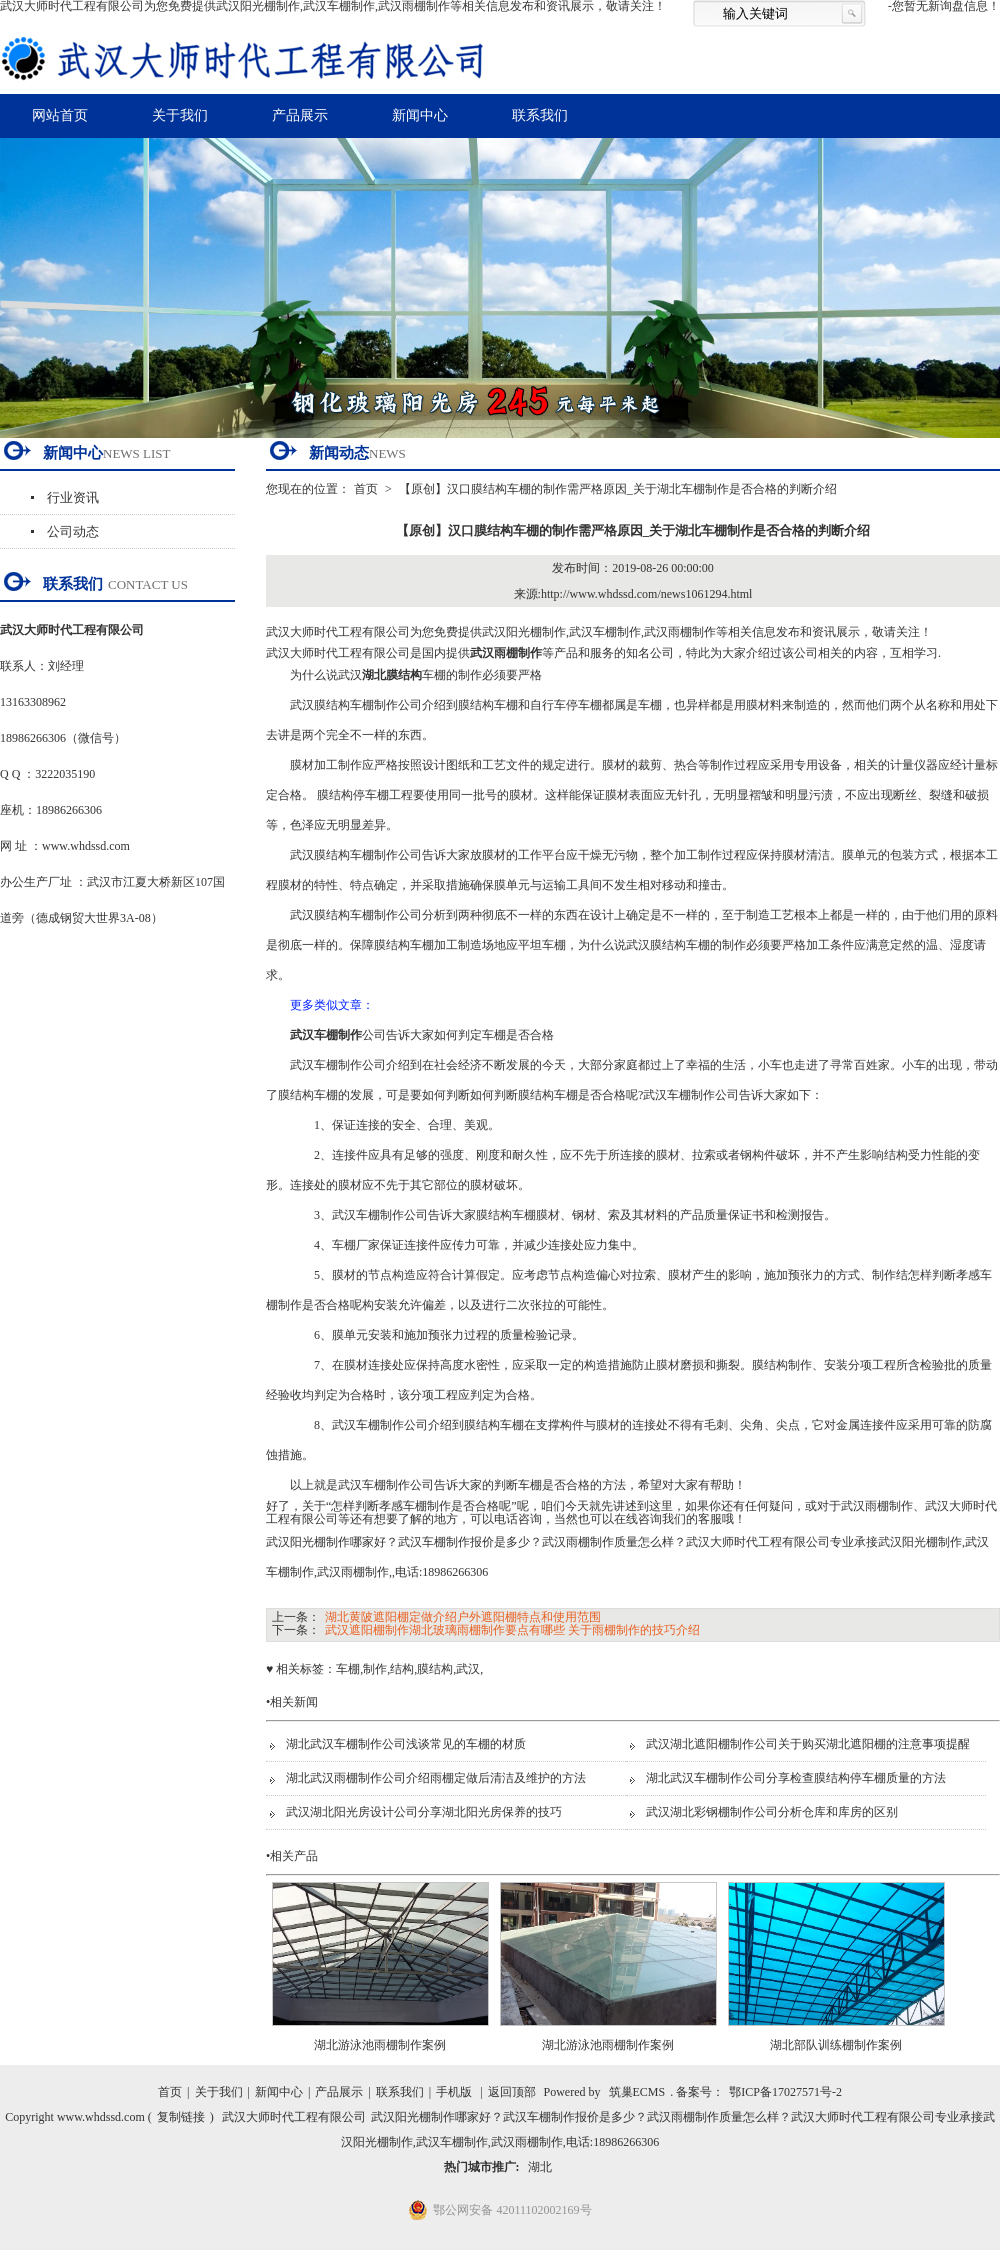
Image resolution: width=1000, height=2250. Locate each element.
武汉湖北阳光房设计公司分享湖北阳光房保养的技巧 (424, 1812)
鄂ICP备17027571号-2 (785, 2092)
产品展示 (300, 115)
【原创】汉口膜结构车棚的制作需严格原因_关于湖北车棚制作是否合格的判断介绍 (618, 489)
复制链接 (181, 2117)
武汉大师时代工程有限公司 (294, 2117)
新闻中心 (420, 115)
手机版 (454, 2092)
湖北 (540, 2167)
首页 (366, 489)
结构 (402, 1669)
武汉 (468, 1669)
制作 (375, 1669)
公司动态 (73, 531)
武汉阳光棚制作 (524, 632)
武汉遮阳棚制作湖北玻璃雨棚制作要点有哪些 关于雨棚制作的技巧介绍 (512, 1630)
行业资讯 (73, 497)
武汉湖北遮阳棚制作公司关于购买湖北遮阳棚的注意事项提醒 (808, 1744)
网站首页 (60, 115)
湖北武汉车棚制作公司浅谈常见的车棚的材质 (406, 1744)
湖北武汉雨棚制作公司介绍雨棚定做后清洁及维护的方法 (436, 1778)
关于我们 (180, 115)
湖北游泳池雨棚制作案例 (380, 2045)
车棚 (348, 1669)
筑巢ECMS (637, 2092)
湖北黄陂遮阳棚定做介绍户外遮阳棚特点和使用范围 (463, 1617)
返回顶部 (512, 2092)
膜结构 (435, 1669)
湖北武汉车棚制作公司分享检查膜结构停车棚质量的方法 (796, 1778)
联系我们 (540, 115)
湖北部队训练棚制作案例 (836, 2045)
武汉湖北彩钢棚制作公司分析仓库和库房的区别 (772, 1812)
